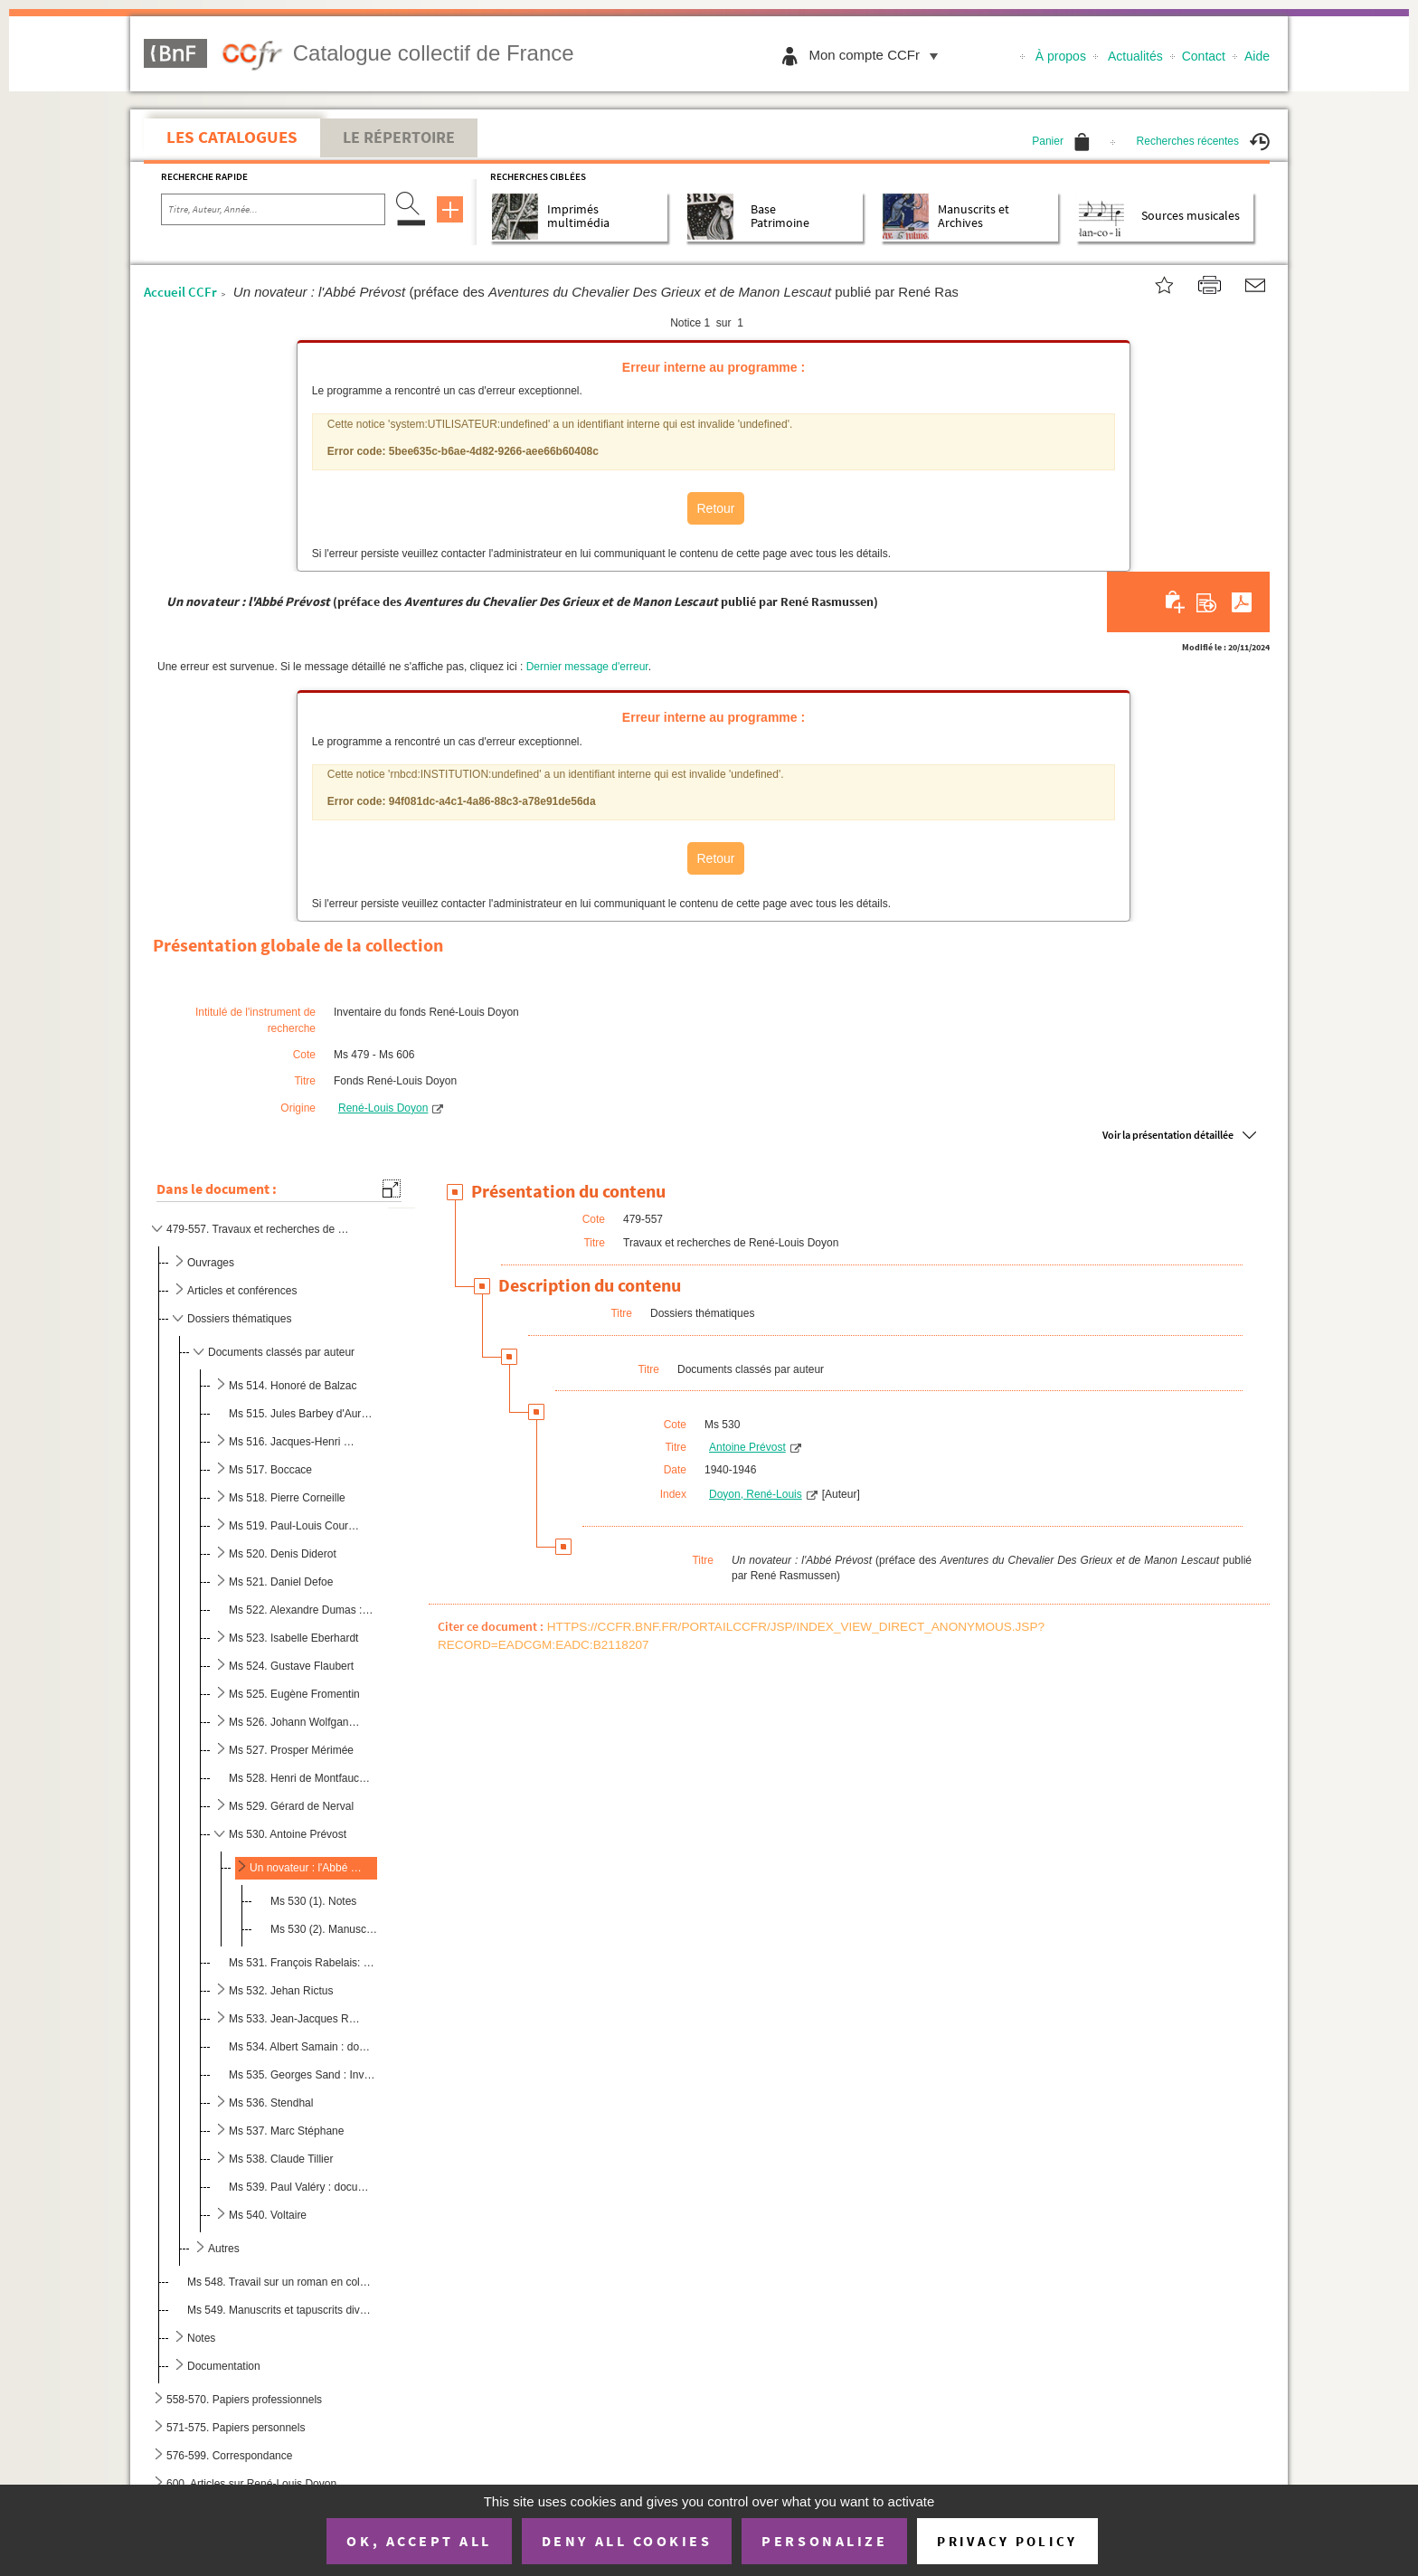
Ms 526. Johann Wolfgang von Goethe (295, 1722)
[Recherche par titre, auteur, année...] (273, 210)
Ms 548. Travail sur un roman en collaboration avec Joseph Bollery (279, 2282)
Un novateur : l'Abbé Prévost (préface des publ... (306, 1867)
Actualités (1135, 56)
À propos (1060, 56)
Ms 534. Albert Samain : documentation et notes (302, 2047)
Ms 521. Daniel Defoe (281, 1582)
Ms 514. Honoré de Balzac (292, 1385)
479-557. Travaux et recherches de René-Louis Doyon (260, 1229)
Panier (1061, 141)
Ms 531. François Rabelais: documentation (302, 1962)
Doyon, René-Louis (755, 1494)
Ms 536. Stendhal (271, 2103)
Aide (1257, 56)
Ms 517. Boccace (270, 1469)
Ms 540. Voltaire (268, 2215)
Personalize (824, 2541)
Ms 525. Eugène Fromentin (294, 1694)
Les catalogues (232, 136)
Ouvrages (210, 1262)
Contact (1203, 56)
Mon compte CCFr (877, 54)
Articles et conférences (242, 1290)
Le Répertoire (399, 137)
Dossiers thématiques (239, 1318)
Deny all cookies (627, 2541)
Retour (715, 508)
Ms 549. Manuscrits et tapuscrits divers (279, 2310)
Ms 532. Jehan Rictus (281, 1990)
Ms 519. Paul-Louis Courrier (295, 1526)
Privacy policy (1007, 2541)
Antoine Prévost (747, 1447)
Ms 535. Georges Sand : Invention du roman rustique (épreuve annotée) (302, 2075)
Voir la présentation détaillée (1168, 1134)
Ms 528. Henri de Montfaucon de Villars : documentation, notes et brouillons (302, 1778)
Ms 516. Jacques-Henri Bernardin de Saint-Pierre (295, 1441)
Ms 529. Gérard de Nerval (291, 1806)
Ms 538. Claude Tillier (281, 2159)
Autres (224, 2248)
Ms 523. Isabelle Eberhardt (293, 1638)
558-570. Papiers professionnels (244, 2399)
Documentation (223, 2366)
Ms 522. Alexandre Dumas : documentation (302, 1610)
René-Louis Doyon (383, 1108)
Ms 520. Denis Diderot (282, 1554)
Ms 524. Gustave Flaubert (291, 1666)
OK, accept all (418, 2541)
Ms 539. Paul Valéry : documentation (302, 2187)
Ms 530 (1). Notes (313, 1901)
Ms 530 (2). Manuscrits (325, 1929)
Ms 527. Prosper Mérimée (291, 1750)
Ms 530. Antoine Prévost (287, 1834)
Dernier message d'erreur (587, 666)
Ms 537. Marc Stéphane (286, 2131)
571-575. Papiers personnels (235, 2427)
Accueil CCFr (180, 291)
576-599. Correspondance (229, 2455)
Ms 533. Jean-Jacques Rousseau (295, 2018)
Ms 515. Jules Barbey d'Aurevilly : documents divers (302, 1413)
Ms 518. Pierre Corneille (287, 1498)
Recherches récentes (1203, 141)
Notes (201, 2338)
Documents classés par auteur (281, 1352)
